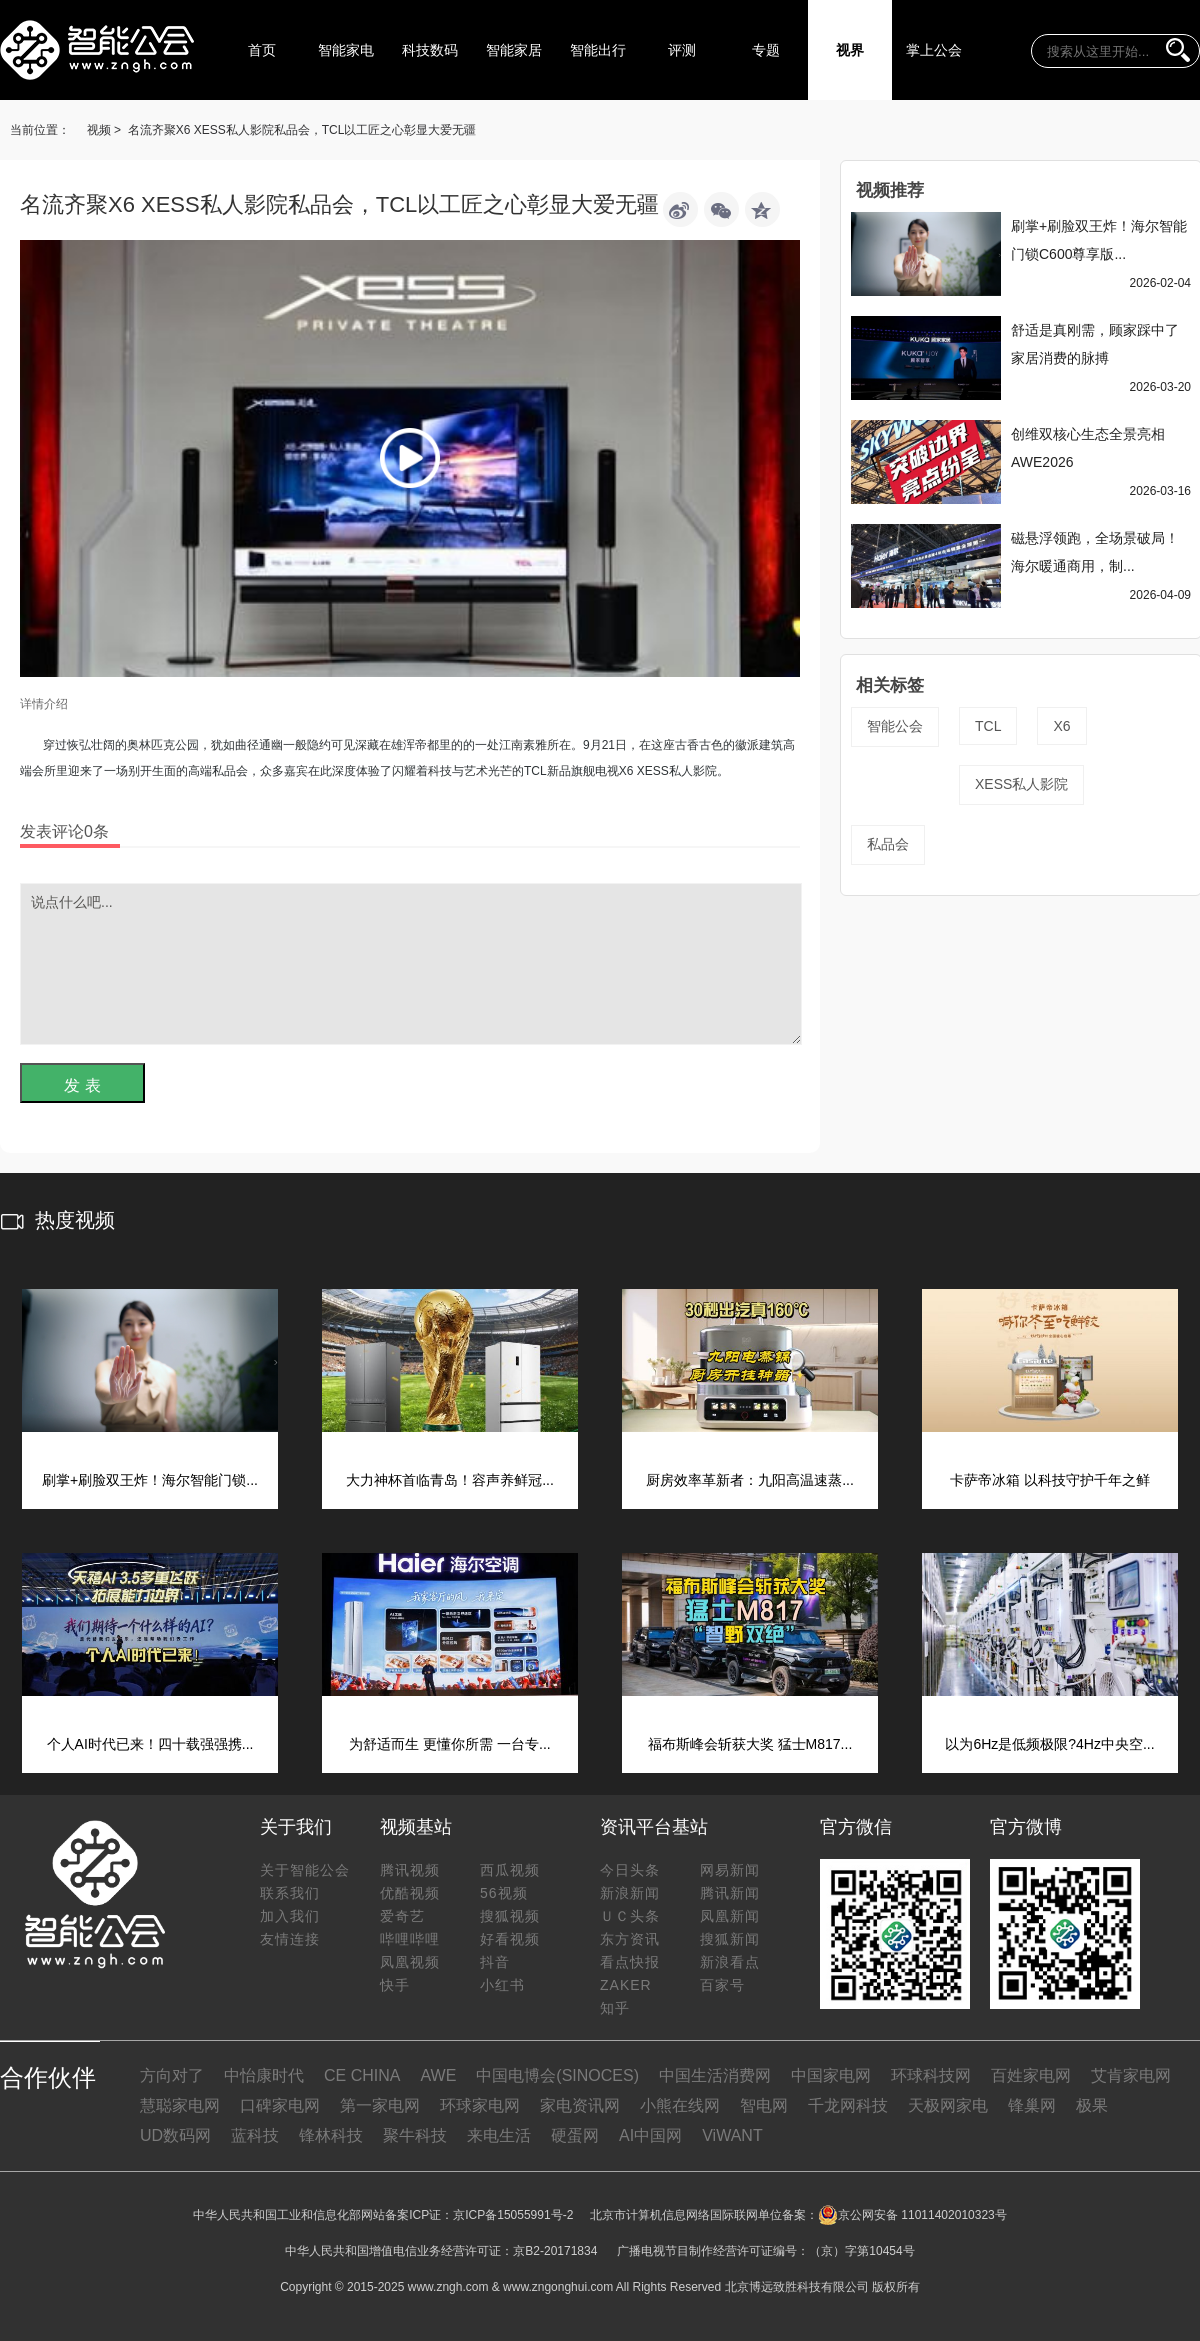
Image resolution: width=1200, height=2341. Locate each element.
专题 (766, 50)
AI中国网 (650, 2135)
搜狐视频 (510, 1916)
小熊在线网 (680, 2105)
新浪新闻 (630, 1893)
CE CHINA (362, 2075)
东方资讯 (630, 1939)
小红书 (502, 1985)
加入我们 (290, 1916)
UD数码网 (175, 2135)
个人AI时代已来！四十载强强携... (150, 1744)
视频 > (104, 130)
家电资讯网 (580, 2105)
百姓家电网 (1031, 2075)
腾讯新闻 (730, 1893)
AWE (438, 2075)
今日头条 (630, 1870)
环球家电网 (480, 2105)
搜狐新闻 (730, 1939)
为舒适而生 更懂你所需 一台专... (449, 1744)
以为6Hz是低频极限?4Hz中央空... (1049, 1744)
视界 (850, 50)
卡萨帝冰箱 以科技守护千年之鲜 (1050, 1480)
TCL (988, 726)
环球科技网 (931, 2075)
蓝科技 (255, 2135)
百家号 (722, 1985)
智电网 (764, 2105)
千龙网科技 (848, 2105)
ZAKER (626, 1985)
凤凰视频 (410, 1962)
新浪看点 (730, 1962)
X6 (1061, 726)
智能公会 (895, 726)
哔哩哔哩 (410, 1939)
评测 (682, 50)
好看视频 (510, 1939)
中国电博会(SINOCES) (557, 2075)
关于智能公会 (305, 1870)
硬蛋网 (575, 2135)
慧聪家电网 (180, 2105)
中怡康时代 (264, 2075)
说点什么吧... (411, 964)
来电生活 (499, 2135)
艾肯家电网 (1131, 2075)
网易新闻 (730, 1870)
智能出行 (598, 50)
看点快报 (630, 1962)
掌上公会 (934, 50)
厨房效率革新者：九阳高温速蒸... (750, 1480)
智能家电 (346, 50)
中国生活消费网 (715, 2075)
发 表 (82, 1085)
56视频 (504, 1893)
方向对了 (172, 2075)
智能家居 (514, 50)
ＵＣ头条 (630, 1916)
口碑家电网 (280, 2105)
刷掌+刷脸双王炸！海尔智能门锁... (150, 1480)
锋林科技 (331, 2135)
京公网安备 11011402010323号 (912, 2215)
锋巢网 (1032, 2105)
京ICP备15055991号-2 (513, 2215)
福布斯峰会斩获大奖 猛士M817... (750, 1744)
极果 (1092, 2105)
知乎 (615, 2008)
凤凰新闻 (730, 1916)
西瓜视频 (510, 1870)
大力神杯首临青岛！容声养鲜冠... (450, 1480)
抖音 (495, 1962)
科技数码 (430, 50)
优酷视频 (410, 1893)
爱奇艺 (402, 1916)
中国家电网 (831, 2075)
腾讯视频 (410, 1870)
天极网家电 (948, 2105)
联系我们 (290, 1893)
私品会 (888, 844)
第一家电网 (380, 2105)
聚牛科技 (415, 2135)
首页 (262, 50)
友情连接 (290, 1939)
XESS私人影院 (1021, 784)
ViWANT (732, 2135)
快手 (395, 1985)
